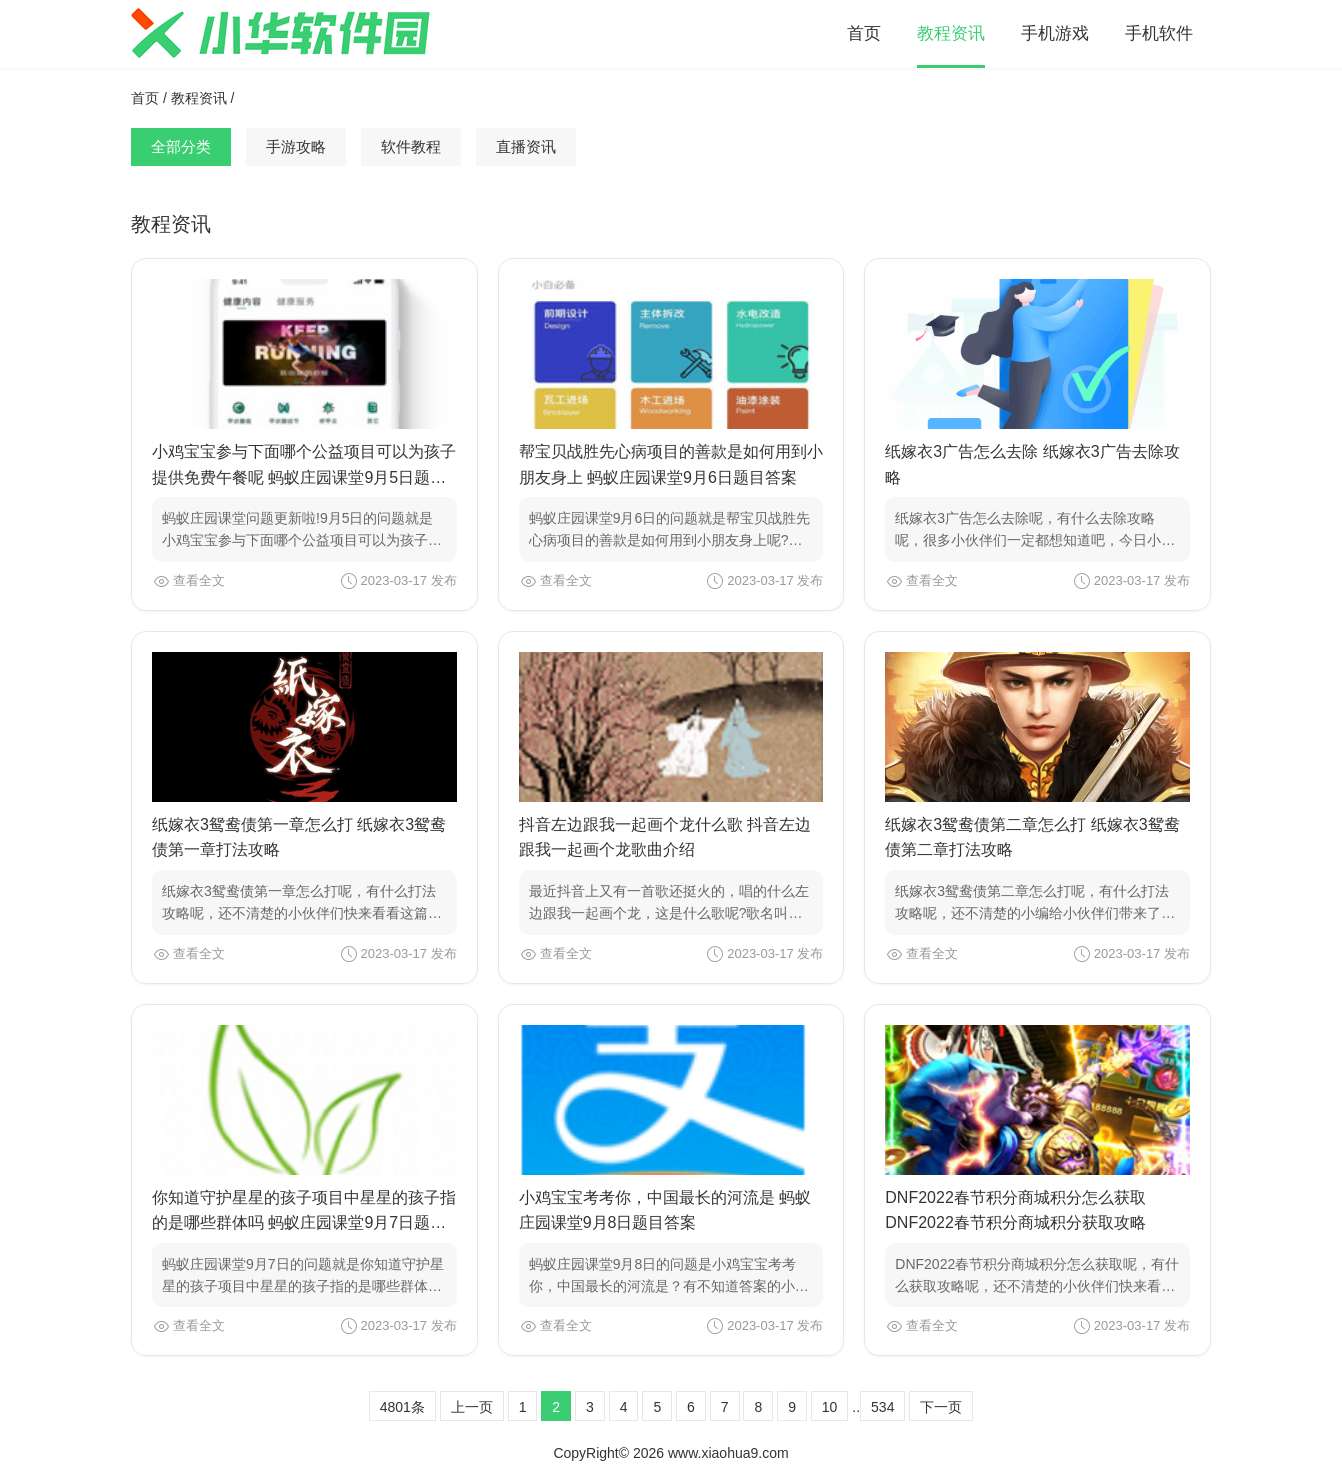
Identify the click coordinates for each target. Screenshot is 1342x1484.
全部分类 (181, 146)
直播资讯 (526, 146)
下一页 (941, 1407)
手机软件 (1159, 33)
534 (882, 1407)
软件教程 (411, 146)
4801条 (402, 1407)
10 (830, 1407)
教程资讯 (951, 33)
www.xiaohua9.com (728, 1453)
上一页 (472, 1407)
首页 (864, 33)
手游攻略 (296, 146)
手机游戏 (1055, 33)
